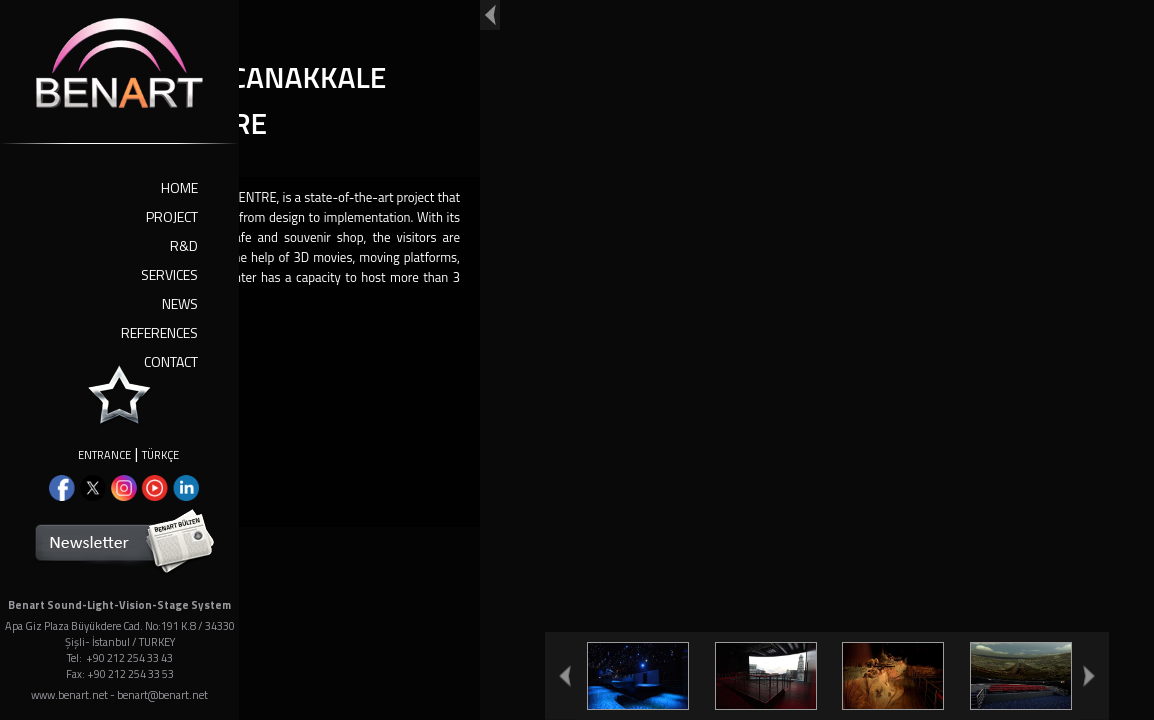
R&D (184, 245)
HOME (179, 187)
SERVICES (169, 274)
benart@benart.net (162, 695)
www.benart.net (69, 695)
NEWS (180, 303)
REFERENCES (159, 332)
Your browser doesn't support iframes (577, 360)
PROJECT (172, 216)
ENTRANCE (104, 455)
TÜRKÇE (160, 455)
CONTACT (171, 361)
